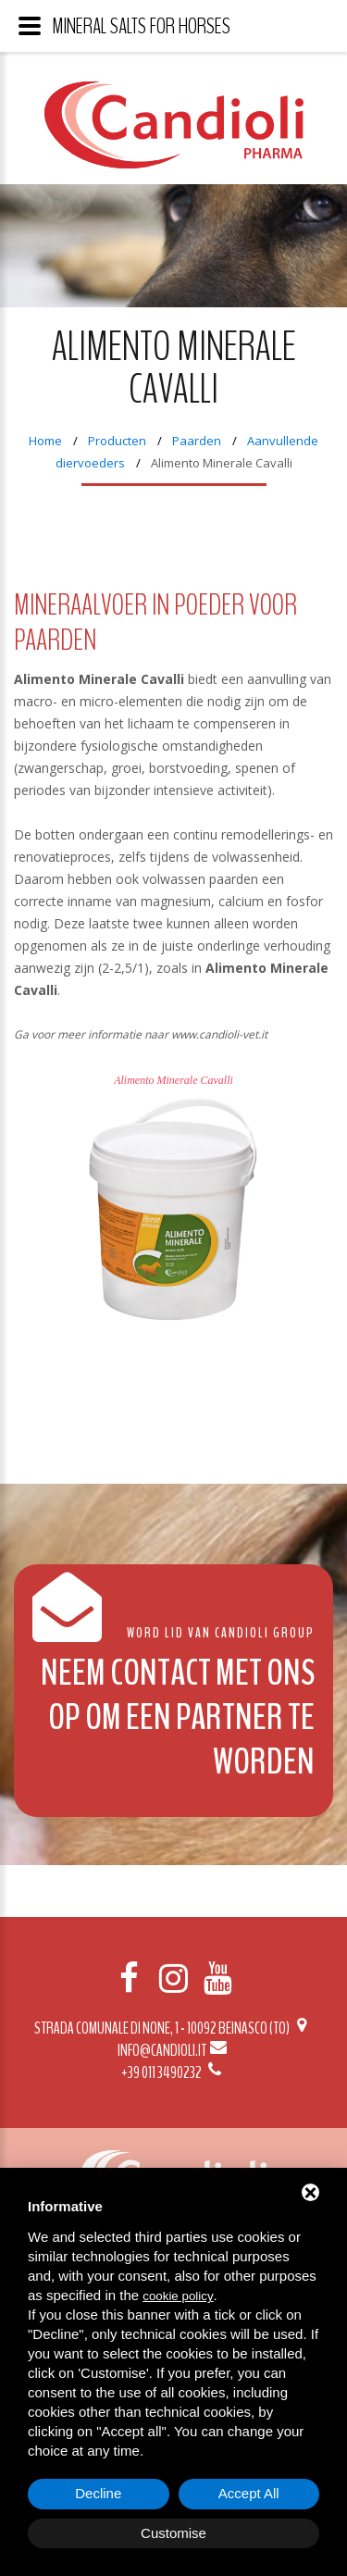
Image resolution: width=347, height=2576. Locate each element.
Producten (117, 440)
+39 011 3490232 (173, 2072)
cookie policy (178, 2296)
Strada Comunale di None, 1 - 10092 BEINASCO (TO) (173, 2028)
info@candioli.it (173, 2050)
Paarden (196, 440)
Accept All (248, 2493)
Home (45, 440)
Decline (98, 2493)
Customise (173, 2533)
